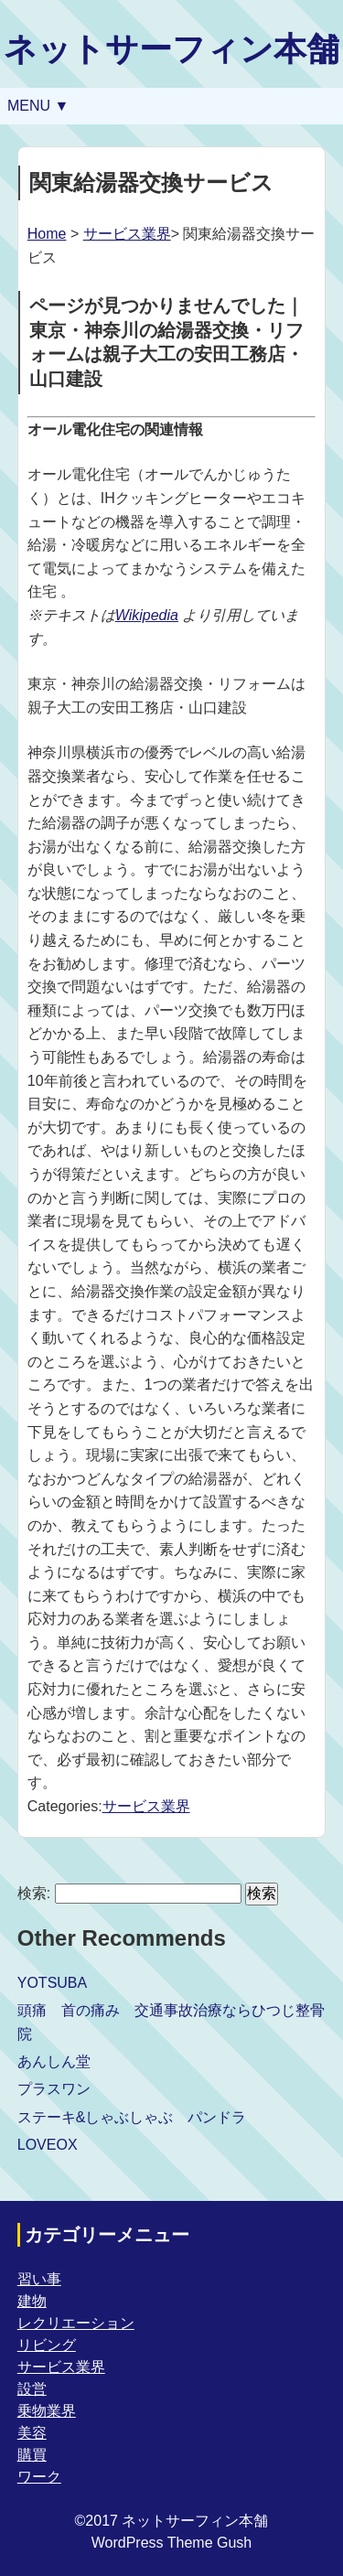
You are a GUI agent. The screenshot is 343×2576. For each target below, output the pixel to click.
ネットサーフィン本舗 (171, 49)
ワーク (39, 2477)
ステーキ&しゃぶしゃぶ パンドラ (132, 2117)
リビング (46, 2345)
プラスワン (54, 2089)
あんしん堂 (54, 2061)
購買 (32, 2455)
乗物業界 (46, 2411)
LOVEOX (47, 2144)
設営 (32, 2389)
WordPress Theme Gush (171, 2542)
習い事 (39, 2279)
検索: (33, 1893)
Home (47, 234)
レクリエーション (75, 2323)
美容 (32, 2433)
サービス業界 (127, 234)
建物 (32, 2301)
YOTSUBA (52, 1983)
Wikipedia (146, 615)
